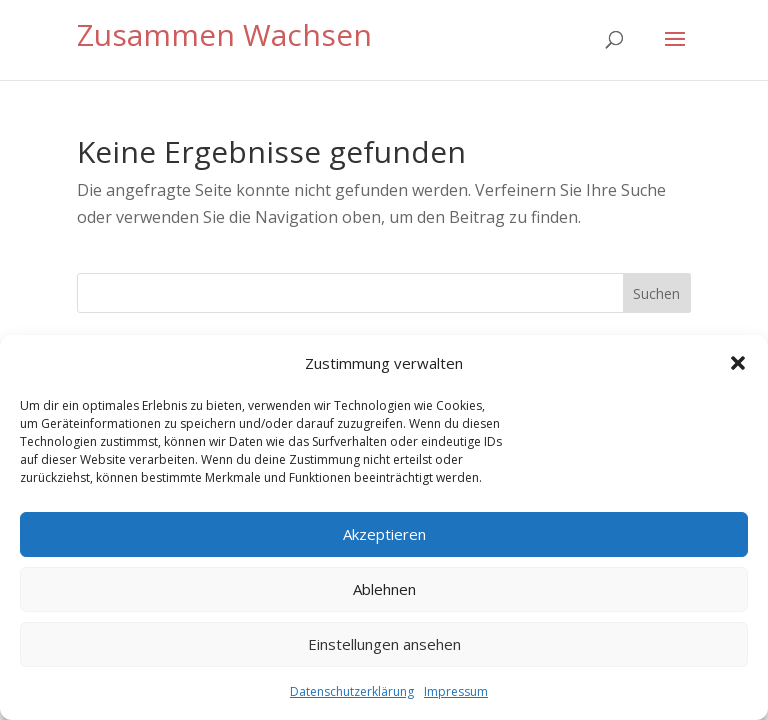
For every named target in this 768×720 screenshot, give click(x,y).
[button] (738, 363)
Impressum (456, 691)
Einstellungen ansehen (384, 644)
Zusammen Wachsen (224, 34)
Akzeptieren (384, 534)
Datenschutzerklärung (352, 691)
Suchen (656, 293)
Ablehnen (384, 589)
